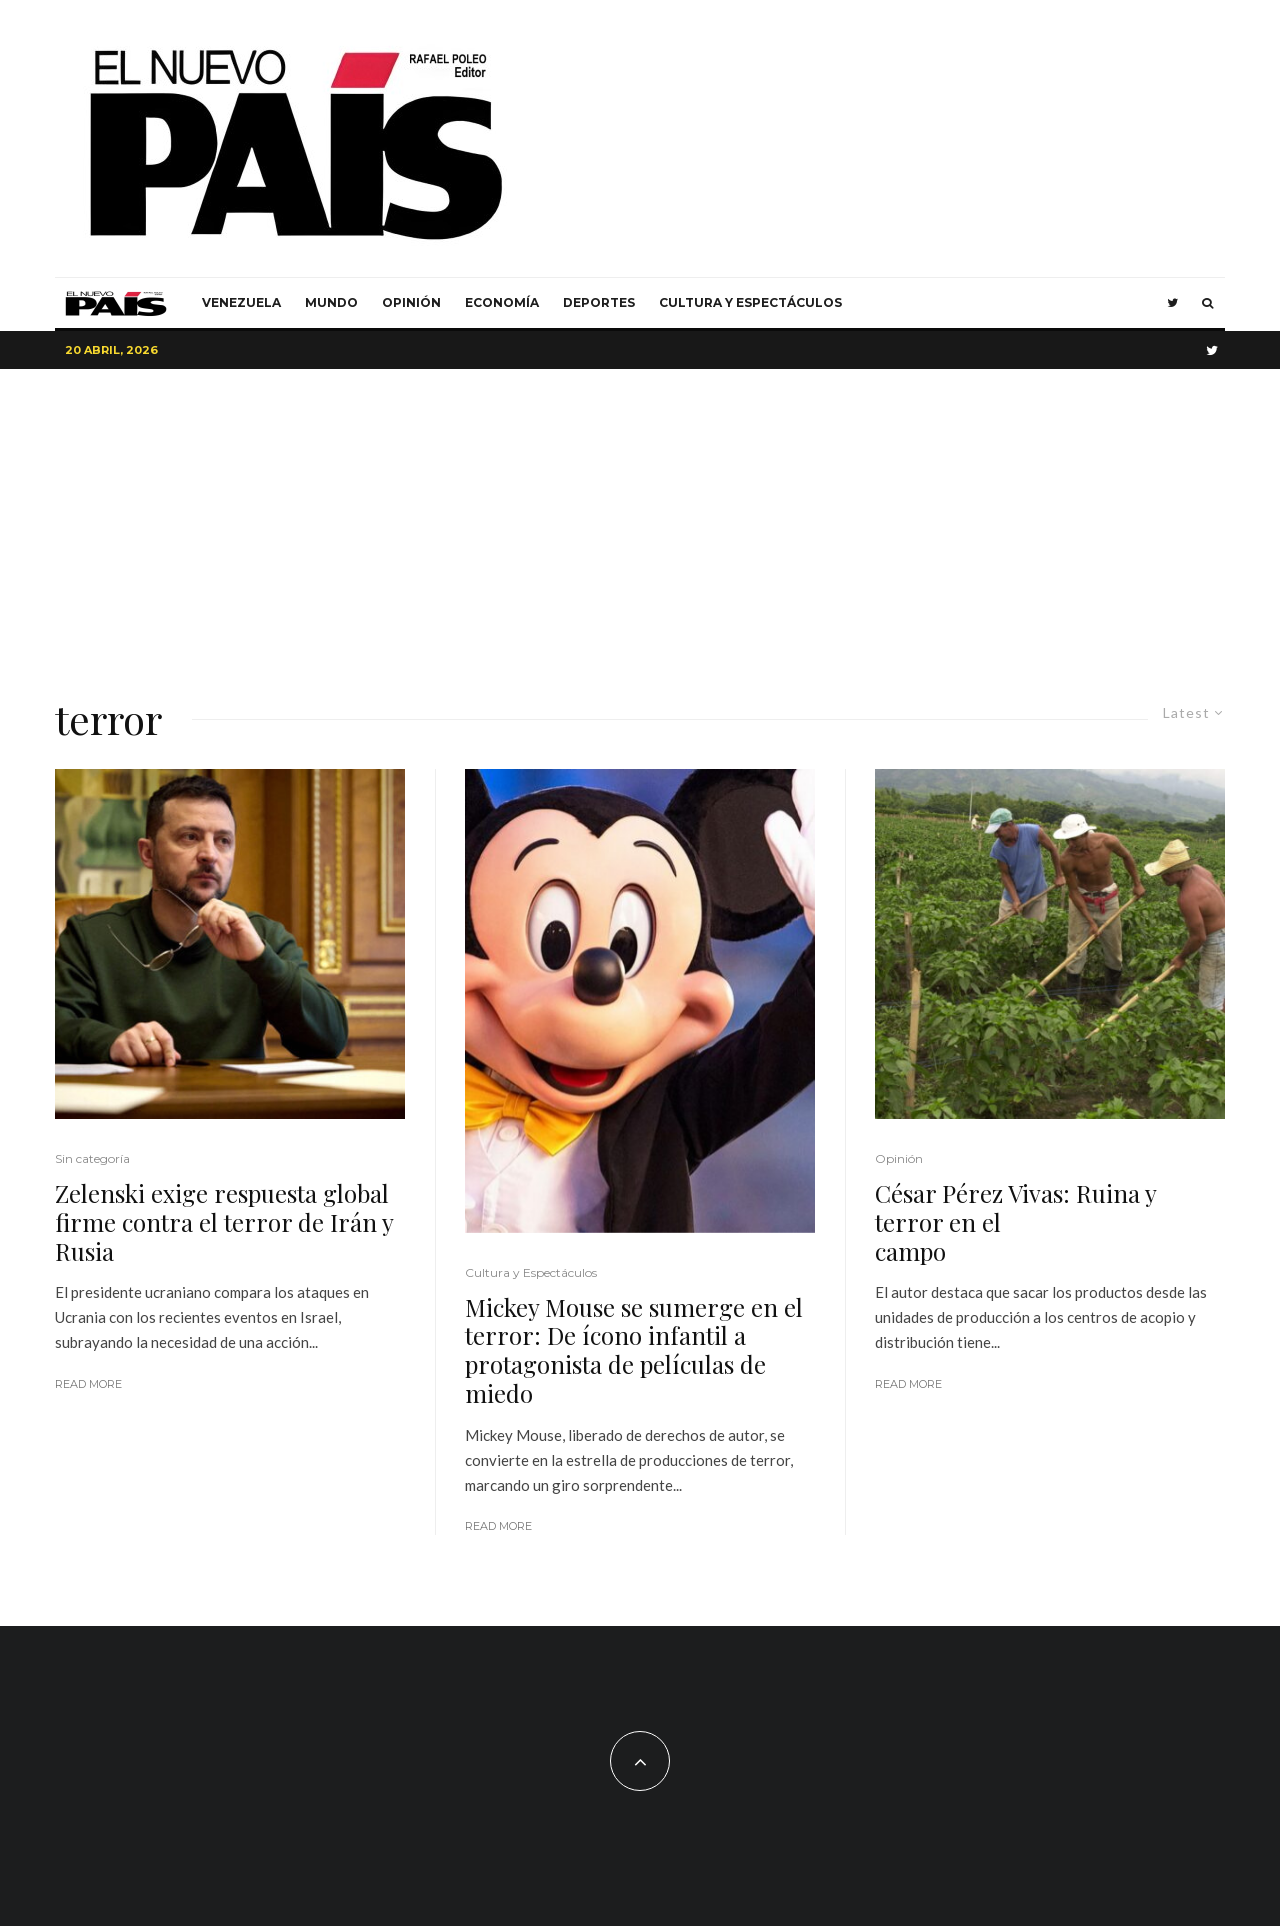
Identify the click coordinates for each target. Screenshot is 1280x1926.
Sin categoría (92, 1158)
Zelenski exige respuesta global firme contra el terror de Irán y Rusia (224, 1222)
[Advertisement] (640, 519)
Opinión (411, 302)
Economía (502, 302)
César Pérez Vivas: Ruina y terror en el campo (1024, 1222)
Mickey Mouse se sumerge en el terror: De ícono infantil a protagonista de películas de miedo (634, 1350)
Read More (88, 1384)
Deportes (599, 302)
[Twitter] (1172, 303)
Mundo (331, 302)
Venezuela (241, 302)
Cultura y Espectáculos (750, 302)
